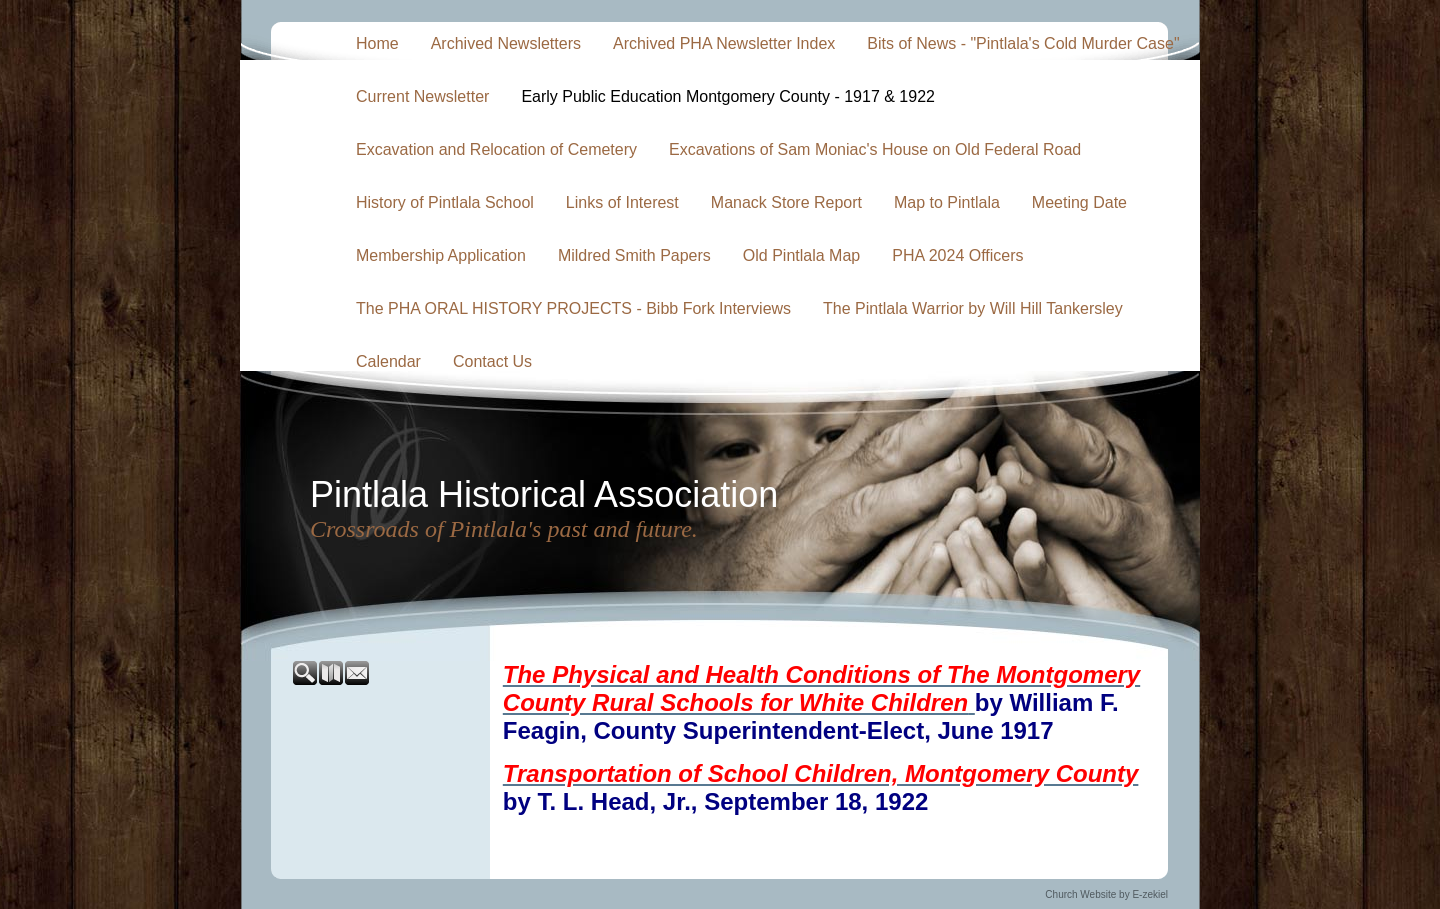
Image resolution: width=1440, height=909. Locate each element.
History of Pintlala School (445, 202)
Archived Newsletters (506, 43)
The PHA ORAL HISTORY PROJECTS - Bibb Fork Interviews (573, 308)
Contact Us (492, 361)
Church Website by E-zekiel (1106, 894)
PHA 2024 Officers (957, 255)
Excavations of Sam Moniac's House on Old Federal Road (875, 149)
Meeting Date (1079, 202)
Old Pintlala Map (801, 255)
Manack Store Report (786, 202)
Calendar (388, 361)
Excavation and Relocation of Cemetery (496, 149)
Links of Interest (622, 202)
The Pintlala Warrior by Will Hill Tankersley (973, 308)
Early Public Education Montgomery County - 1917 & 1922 (728, 96)
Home (377, 43)
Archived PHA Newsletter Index (724, 43)
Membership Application (441, 255)
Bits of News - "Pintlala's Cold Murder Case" (1023, 43)
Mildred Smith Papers (634, 255)
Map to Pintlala (947, 202)
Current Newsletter (422, 96)
